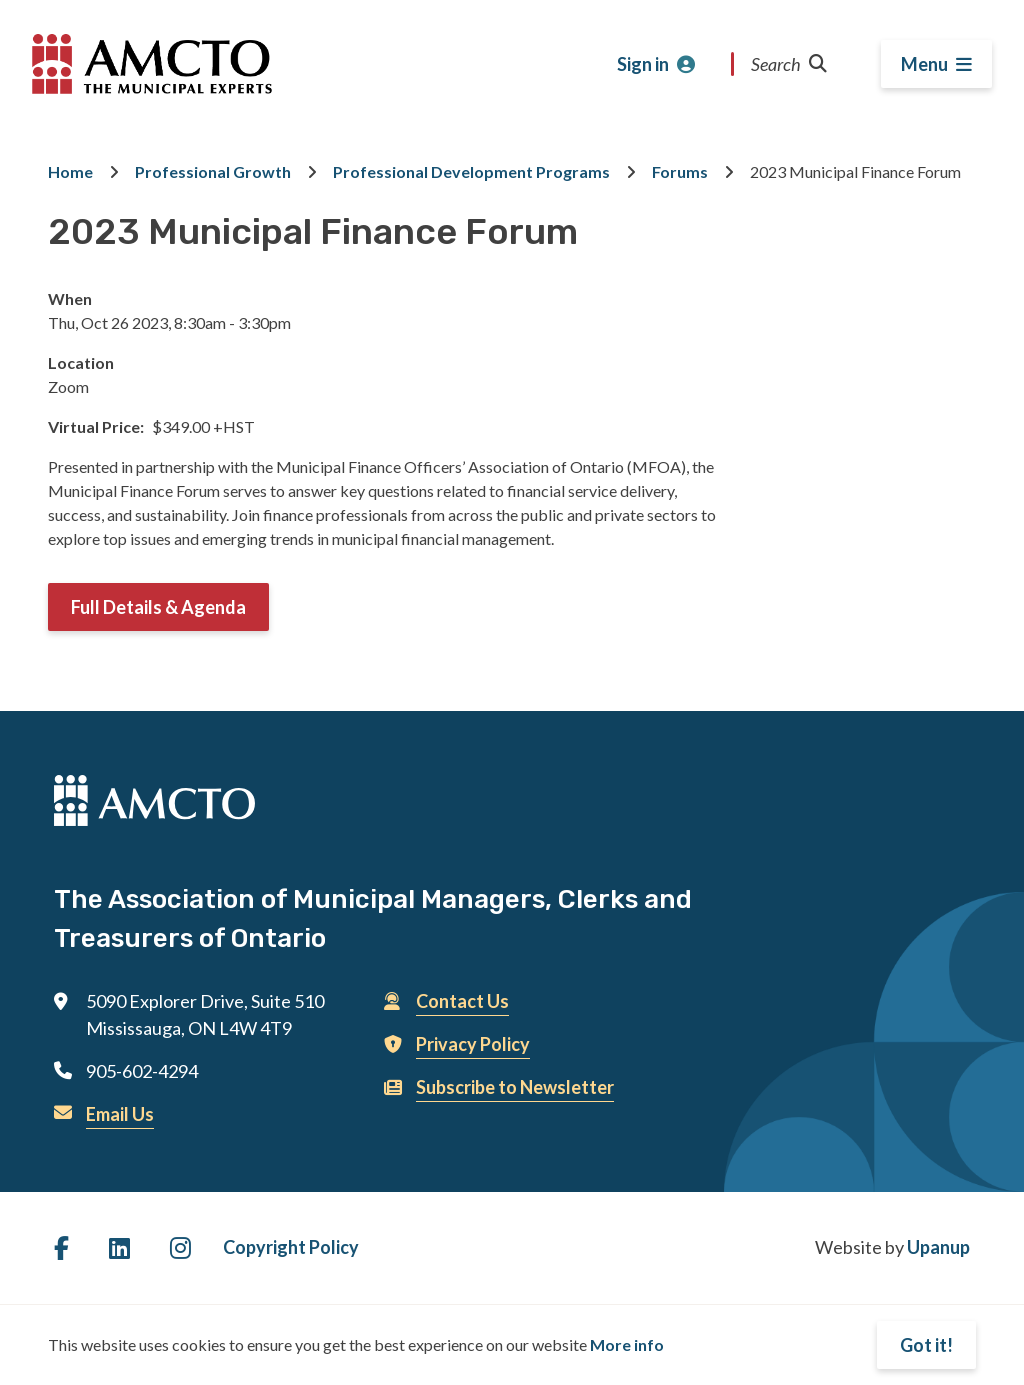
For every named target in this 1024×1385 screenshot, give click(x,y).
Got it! (926, 1345)
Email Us (120, 1114)
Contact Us (462, 1001)
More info (627, 1344)
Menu (924, 64)
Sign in (643, 64)
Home (70, 171)
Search (789, 64)
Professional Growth (213, 171)
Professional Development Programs (471, 171)
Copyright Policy (291, 1247)
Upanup (938, 1247)
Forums (680, 171)
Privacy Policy (473, 1044)
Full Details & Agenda (158, 607)
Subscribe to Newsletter (515, 1087)
